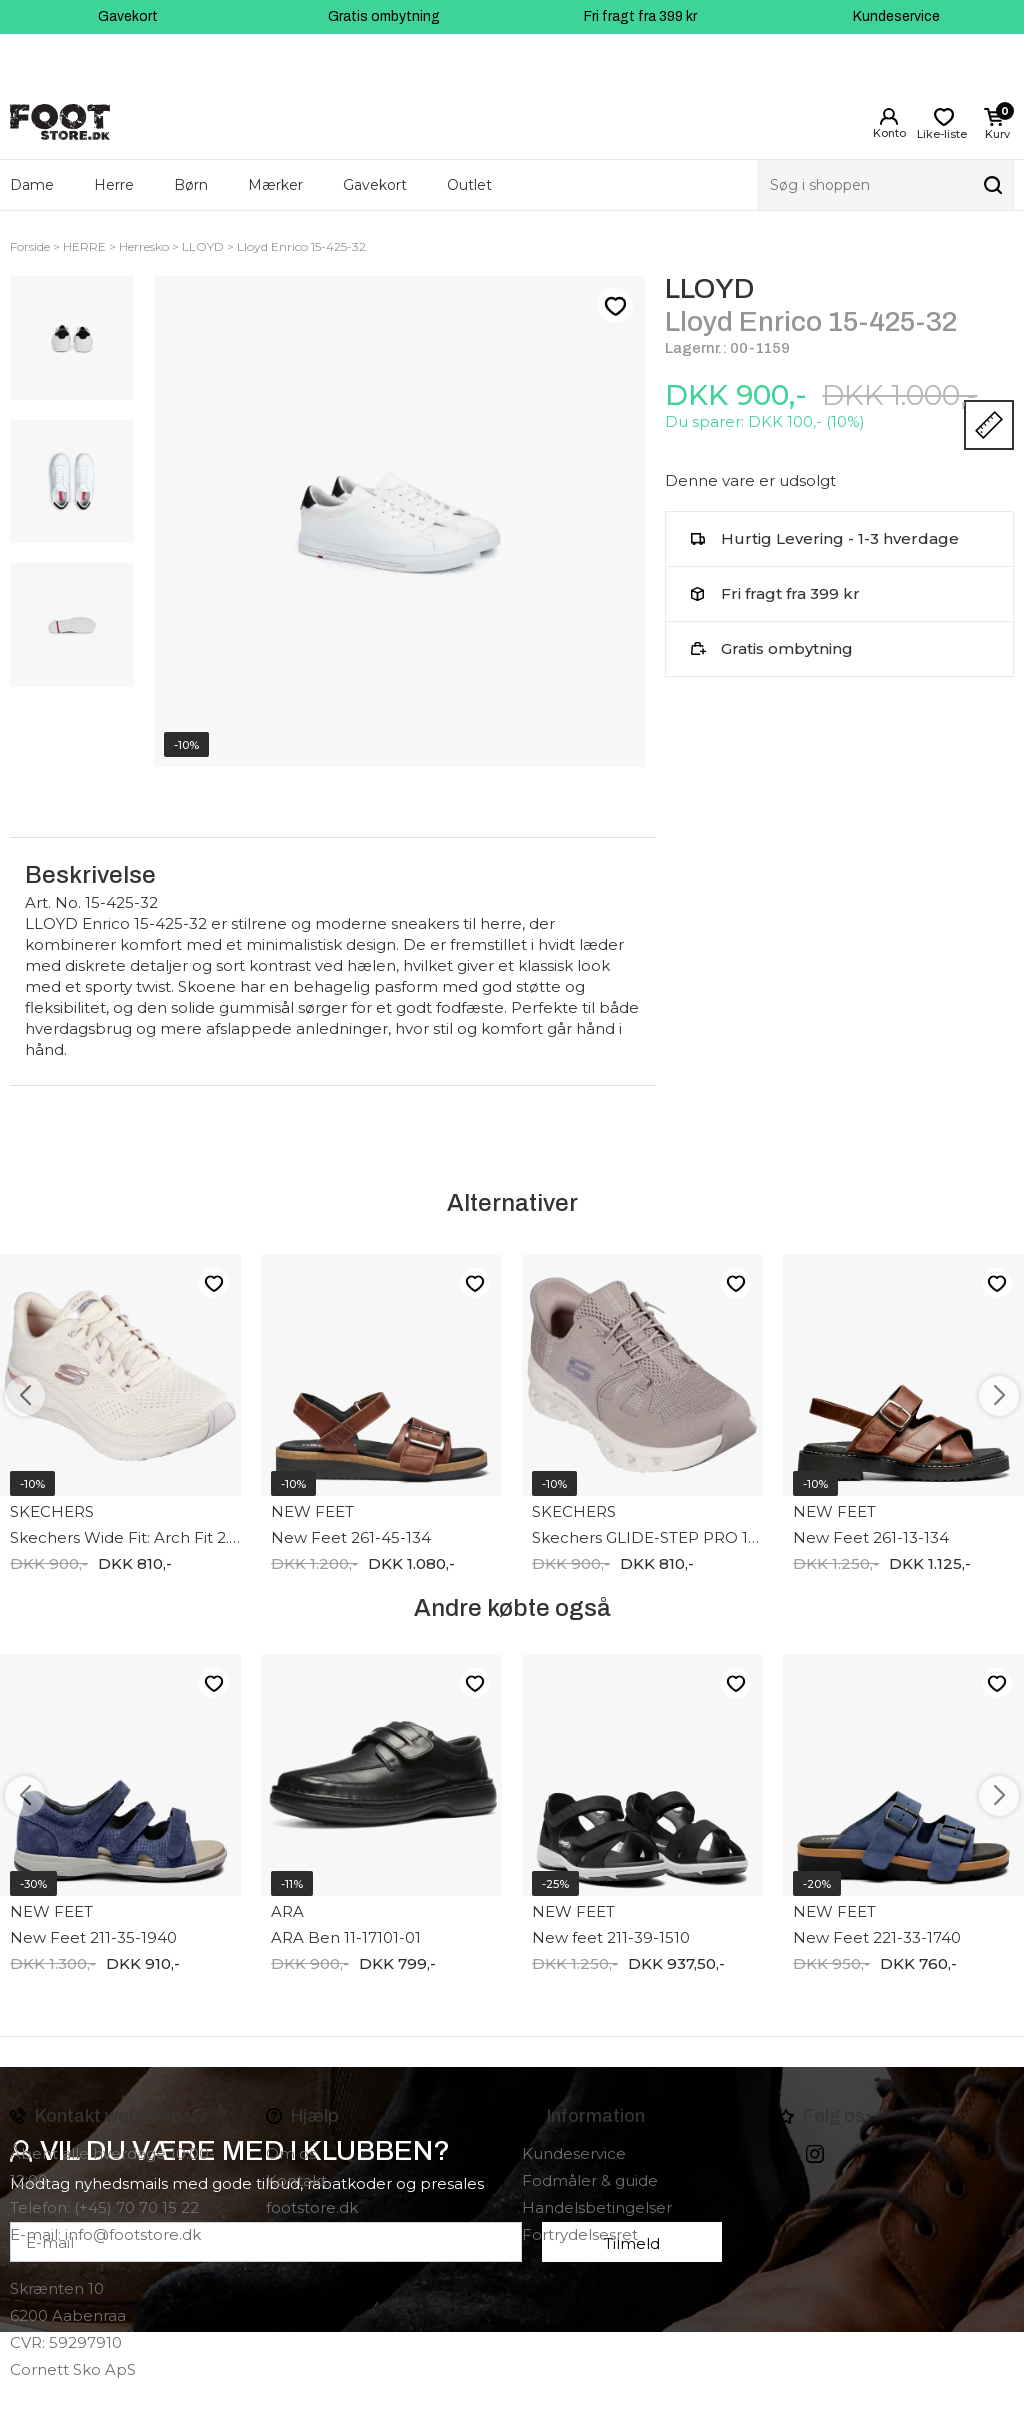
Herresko (144, 246)
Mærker (275, 185)
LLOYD (203, 246)
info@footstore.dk (133, 2234)
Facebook (787, 2154)
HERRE (84, 246)
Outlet (469, 185)
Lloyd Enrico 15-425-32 (301, 246)
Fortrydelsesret (580, 2234)
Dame (32, 185)
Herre (114, 185)
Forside (30, 246)
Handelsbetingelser (597, 2207)
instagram (815, 2154)
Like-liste (615, 306)
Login (889, 117)
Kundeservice (896, 16)
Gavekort (128, 16)
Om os (291, 2153)
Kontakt (296, 2180)
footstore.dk (312, 2207)
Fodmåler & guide (590, 2180)
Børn (191, 185)
